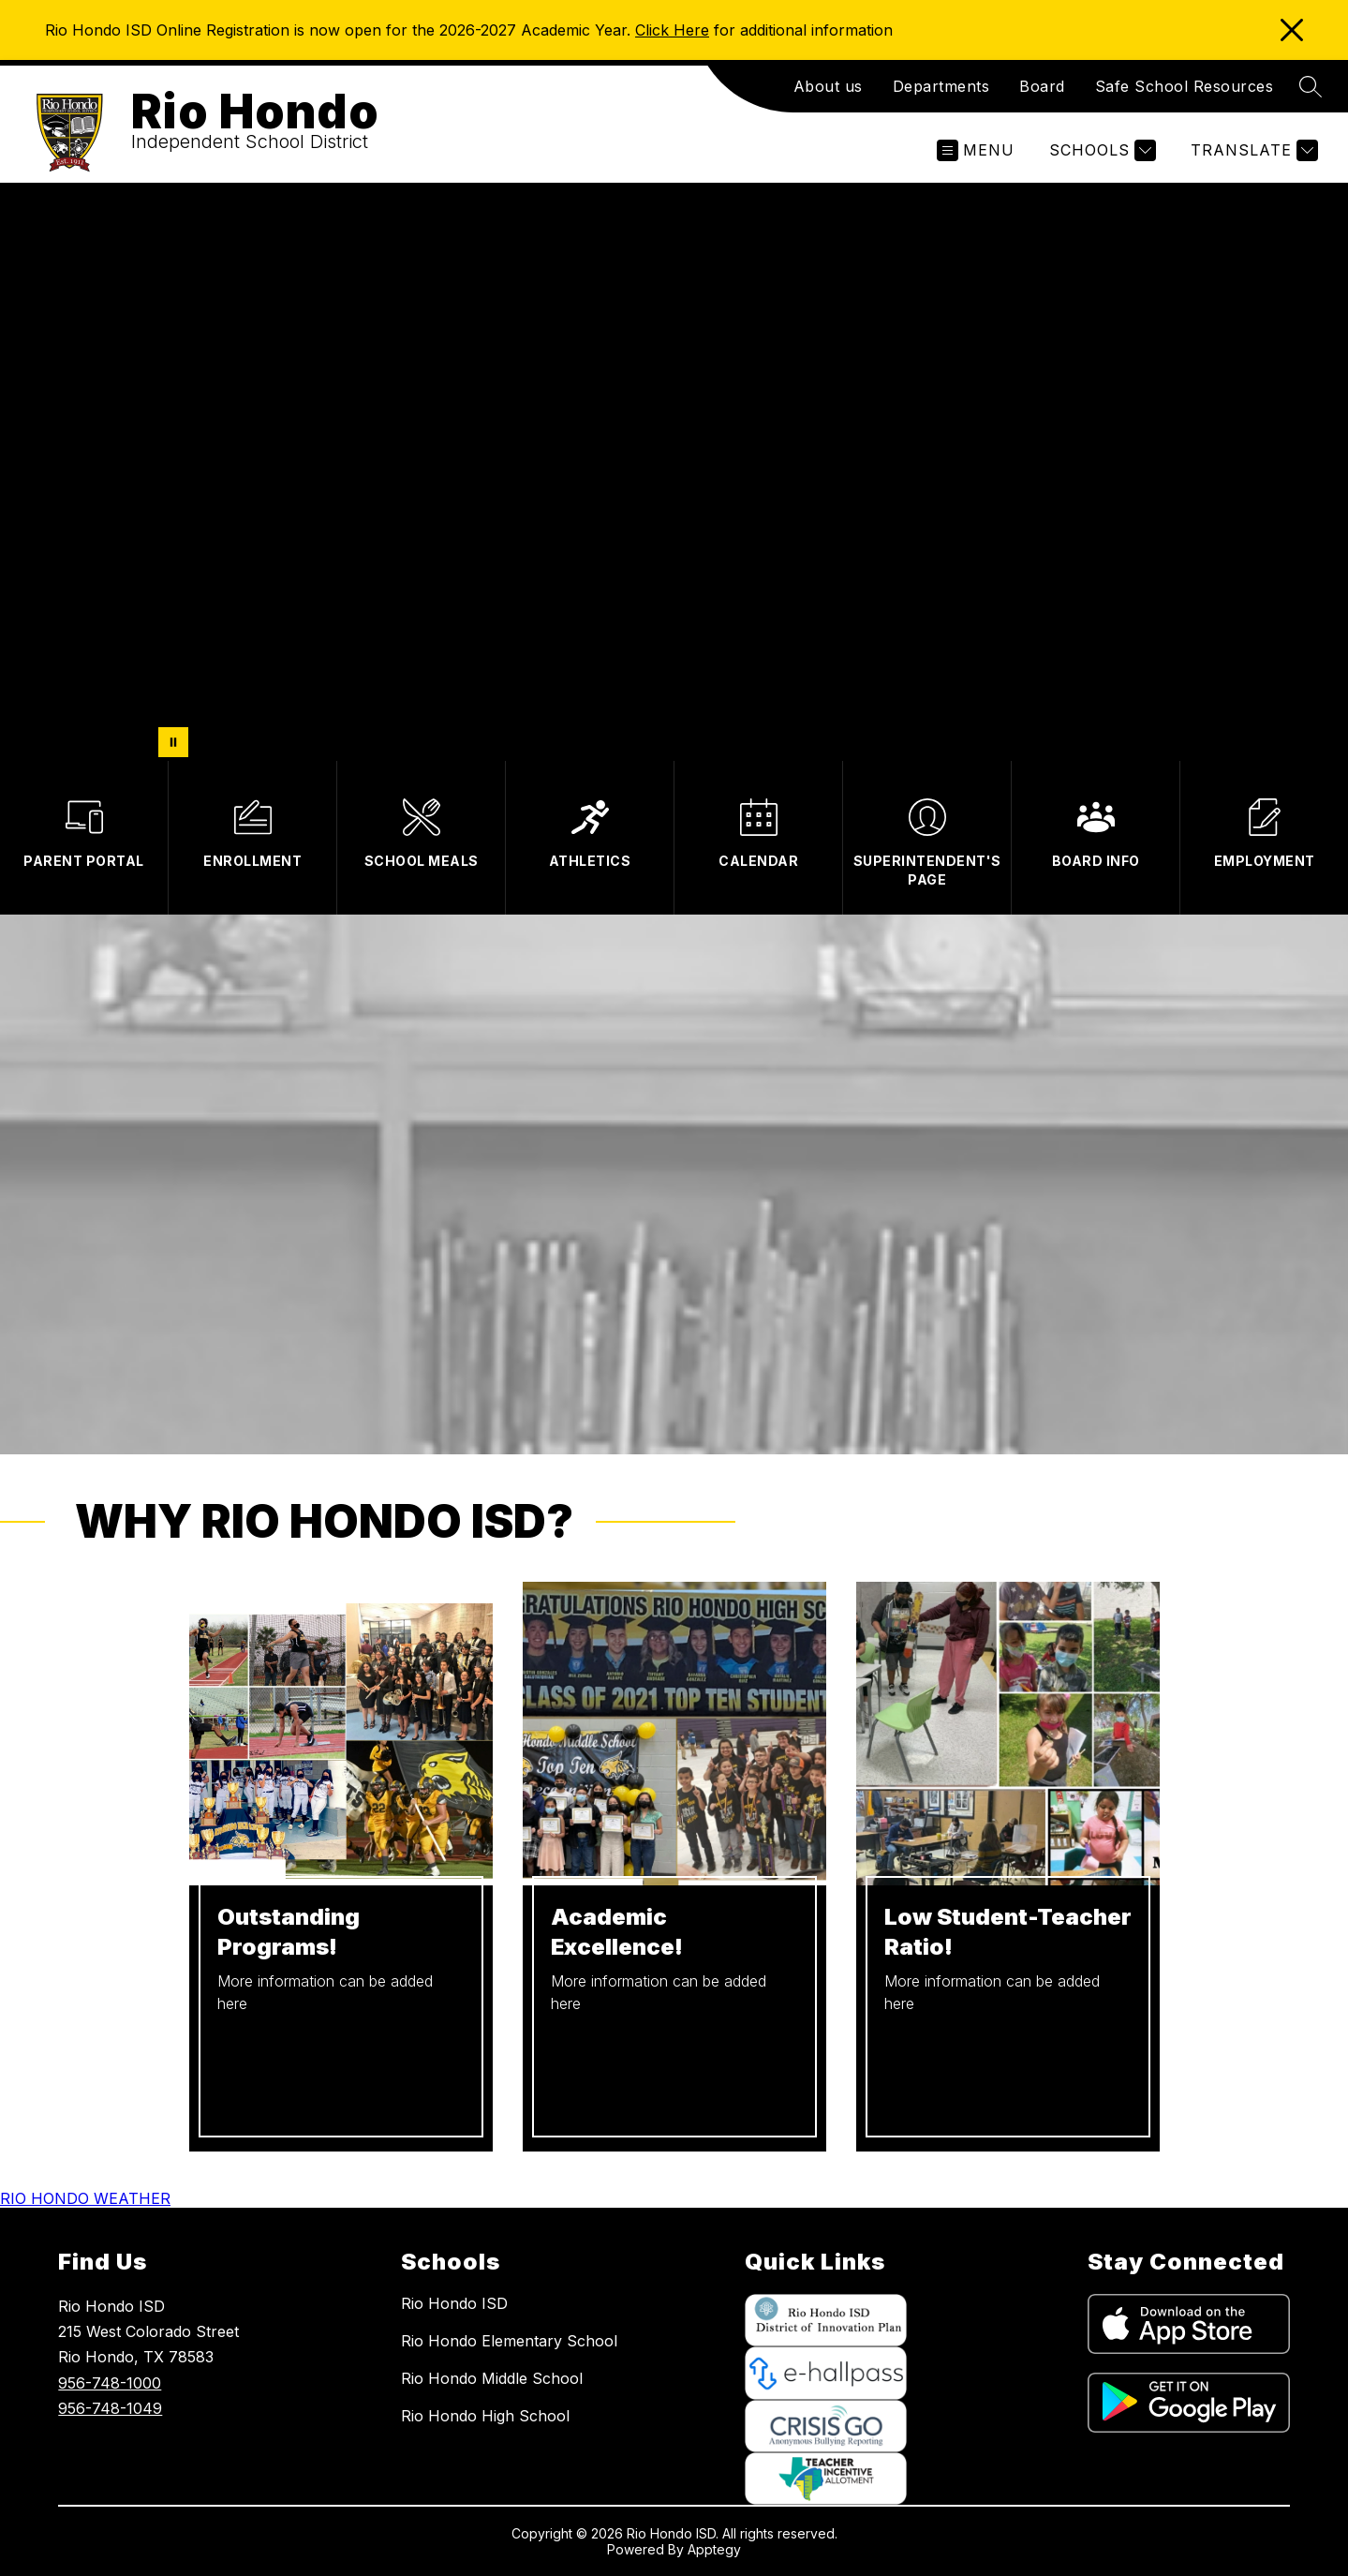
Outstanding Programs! (288, 1931)
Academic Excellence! (617, 1931)
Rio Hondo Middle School (492, 2378)
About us (828, 86)
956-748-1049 (110, 2408)
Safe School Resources (1184, 86)
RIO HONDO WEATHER (85, 2198)
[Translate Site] (1252, 150)
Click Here (672, 30)
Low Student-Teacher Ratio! (1008, 1931)
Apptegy (714, 2549)
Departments (941, 86)
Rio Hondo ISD (454, 2303)
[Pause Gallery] (173, 742)
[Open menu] (976, 150)
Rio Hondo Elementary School (509, 2340)
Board (1042, 86)
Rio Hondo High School (485, 2415)
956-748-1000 (109, 2383)
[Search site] (1310, 86)
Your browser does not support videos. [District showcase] (674, 472)
